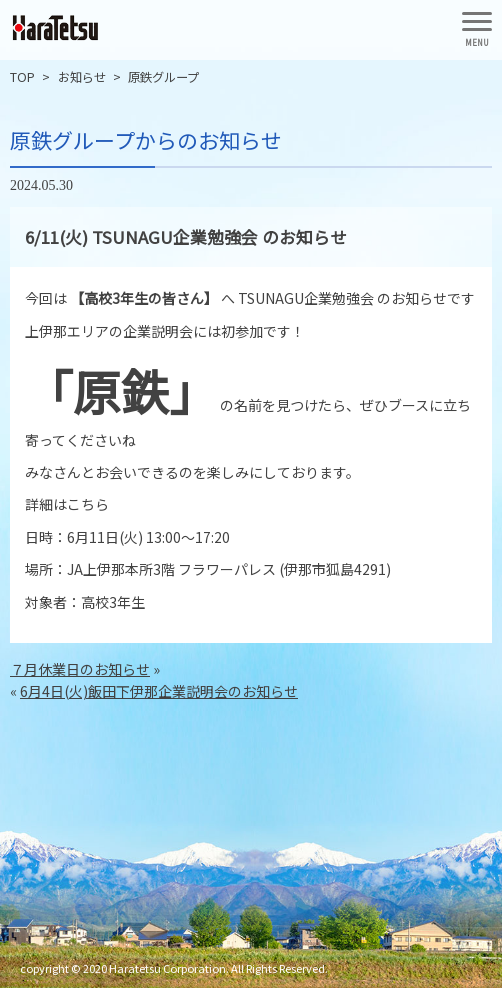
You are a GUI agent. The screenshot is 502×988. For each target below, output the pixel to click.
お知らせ (82, 77)
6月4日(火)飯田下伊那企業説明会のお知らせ (159, 691)
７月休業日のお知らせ (80, 669)
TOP (22, 77)
